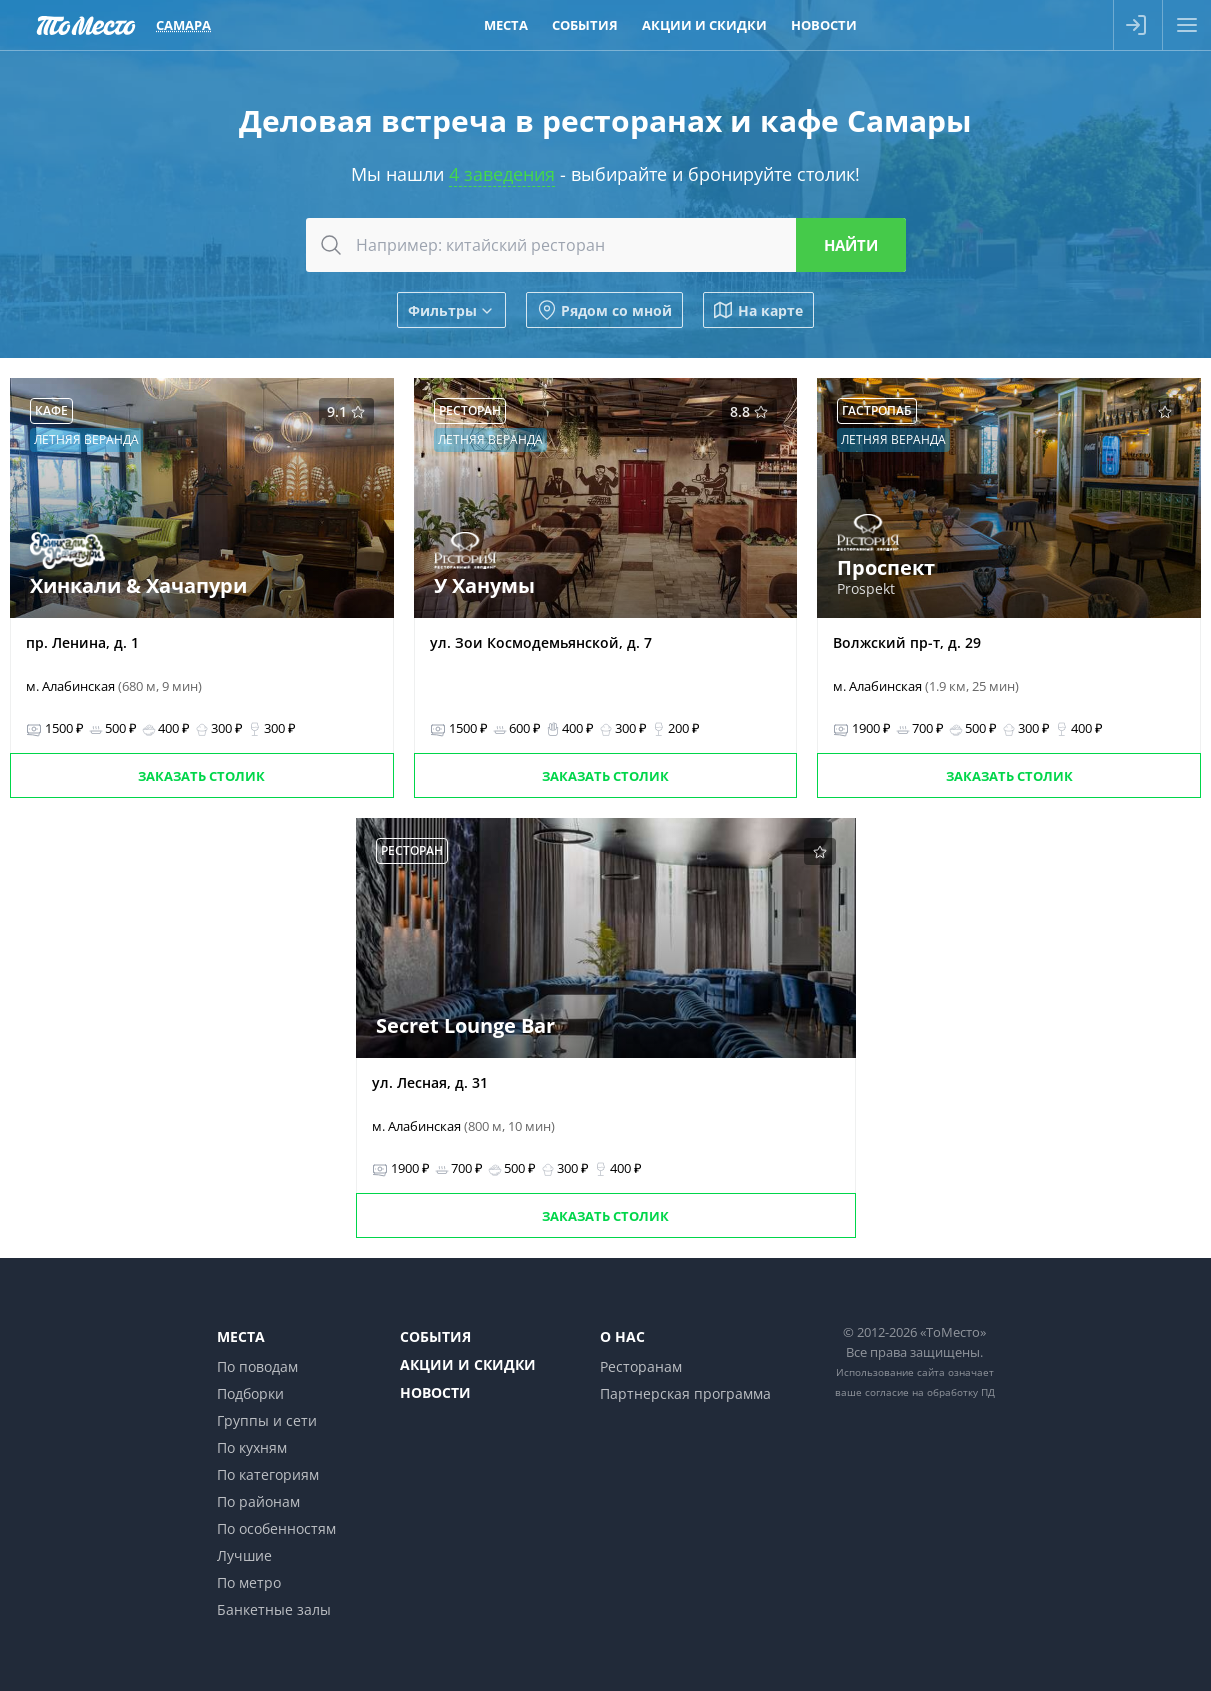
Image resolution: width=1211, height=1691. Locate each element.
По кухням (252, 1447)
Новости (435, 1392)
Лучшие (244, 1555)
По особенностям (276, 1528)
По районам (258, 1501)
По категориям (268, 1474)
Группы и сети (267, 1420)
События (435, 1336)
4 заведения (502, 174)
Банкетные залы (274, 1609)
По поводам (257, 1366)
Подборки (250, 1393)
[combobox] (606, 245)
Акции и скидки (468, 1364)
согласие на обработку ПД (930, 1392)
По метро (249, 1582)
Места (241, 1336)
